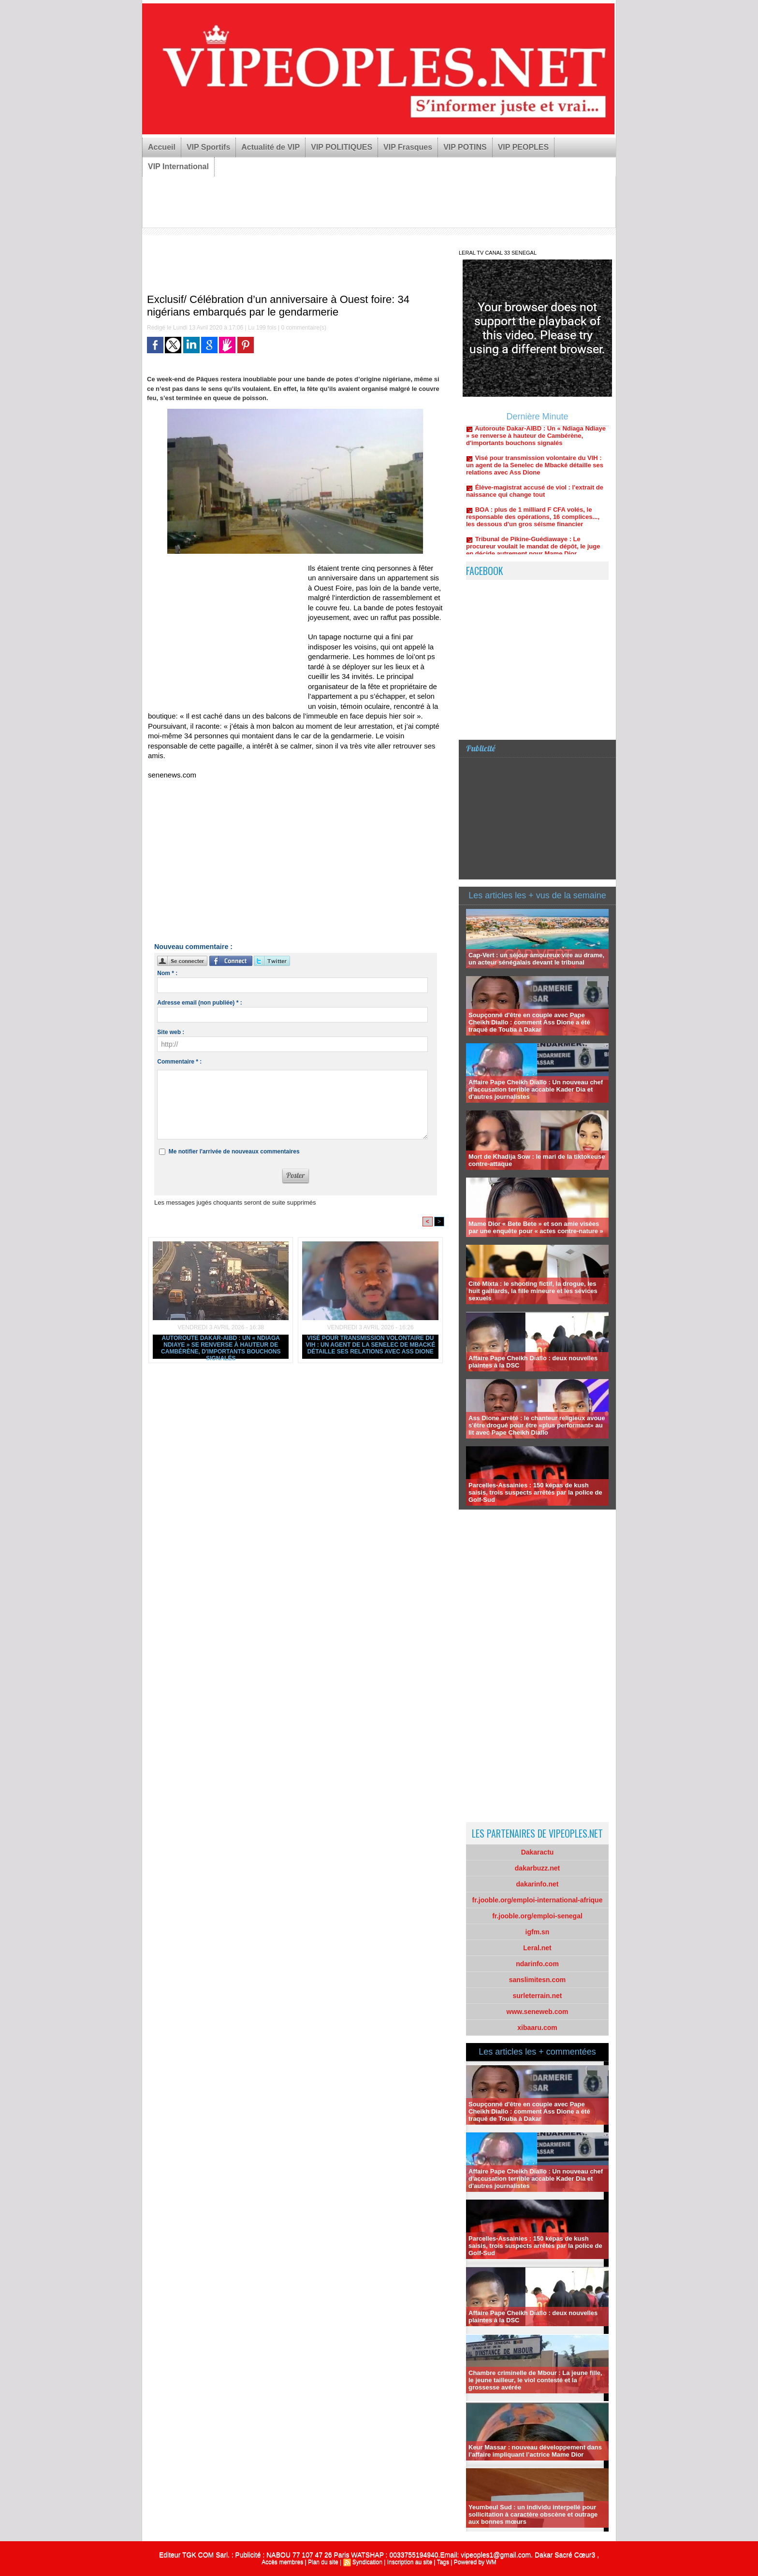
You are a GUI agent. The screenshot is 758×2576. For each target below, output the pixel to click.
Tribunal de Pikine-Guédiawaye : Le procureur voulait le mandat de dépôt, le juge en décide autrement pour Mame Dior (533, 553)
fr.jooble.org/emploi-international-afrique (537, 1900)
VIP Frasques (407, 147)
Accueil (161, 147)
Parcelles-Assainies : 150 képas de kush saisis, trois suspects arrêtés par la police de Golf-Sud (535, 1492)
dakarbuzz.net (537, 1868)
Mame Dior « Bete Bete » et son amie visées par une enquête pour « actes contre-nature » (535, 1227)
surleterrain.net (537, 1996)
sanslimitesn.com (537, 1980)
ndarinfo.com (537, 1964)
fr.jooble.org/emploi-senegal (537, 1916)
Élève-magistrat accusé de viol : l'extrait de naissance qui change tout (534, 497)
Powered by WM (475, 2562)
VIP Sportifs (208, 147)
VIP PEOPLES (523, 147)
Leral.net (537, 1948)
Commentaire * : (179, 1061)
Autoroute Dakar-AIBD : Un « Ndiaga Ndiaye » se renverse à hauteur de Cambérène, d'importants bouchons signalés (220, 1347)
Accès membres (282, 2562)
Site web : (170, 1032)
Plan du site (323, 2562)
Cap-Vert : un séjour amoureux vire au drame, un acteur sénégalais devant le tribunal (536, 958)
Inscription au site (409, 2562)
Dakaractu (537, 1852)
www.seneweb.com (537, 2011)
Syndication (367, 2562)
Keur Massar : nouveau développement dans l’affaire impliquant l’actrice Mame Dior (535, 2451)
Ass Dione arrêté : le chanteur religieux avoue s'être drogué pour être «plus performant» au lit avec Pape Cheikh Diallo (536, 1425)
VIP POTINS (465, 147)
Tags (443, 2562)
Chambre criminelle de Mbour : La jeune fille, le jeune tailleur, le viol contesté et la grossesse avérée (535, 2380)
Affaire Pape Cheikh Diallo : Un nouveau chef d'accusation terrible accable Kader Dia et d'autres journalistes (535, 1089)
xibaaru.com (537, 2027)
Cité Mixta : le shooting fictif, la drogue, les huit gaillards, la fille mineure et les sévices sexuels (533, 1291)
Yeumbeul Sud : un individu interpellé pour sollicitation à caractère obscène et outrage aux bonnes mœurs (533, 2514)
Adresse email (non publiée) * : (199, 1002)
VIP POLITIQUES (341, 147)
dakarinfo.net (537, 1884)
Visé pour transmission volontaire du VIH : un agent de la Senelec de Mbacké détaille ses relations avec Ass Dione (370, 1345)
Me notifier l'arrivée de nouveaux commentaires (234, 1151)
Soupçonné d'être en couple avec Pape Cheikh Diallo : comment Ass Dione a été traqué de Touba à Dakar (529, 1022)
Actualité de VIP (270, 147)
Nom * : (167, 973)
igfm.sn (537, 1932)
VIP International (178, 166)
